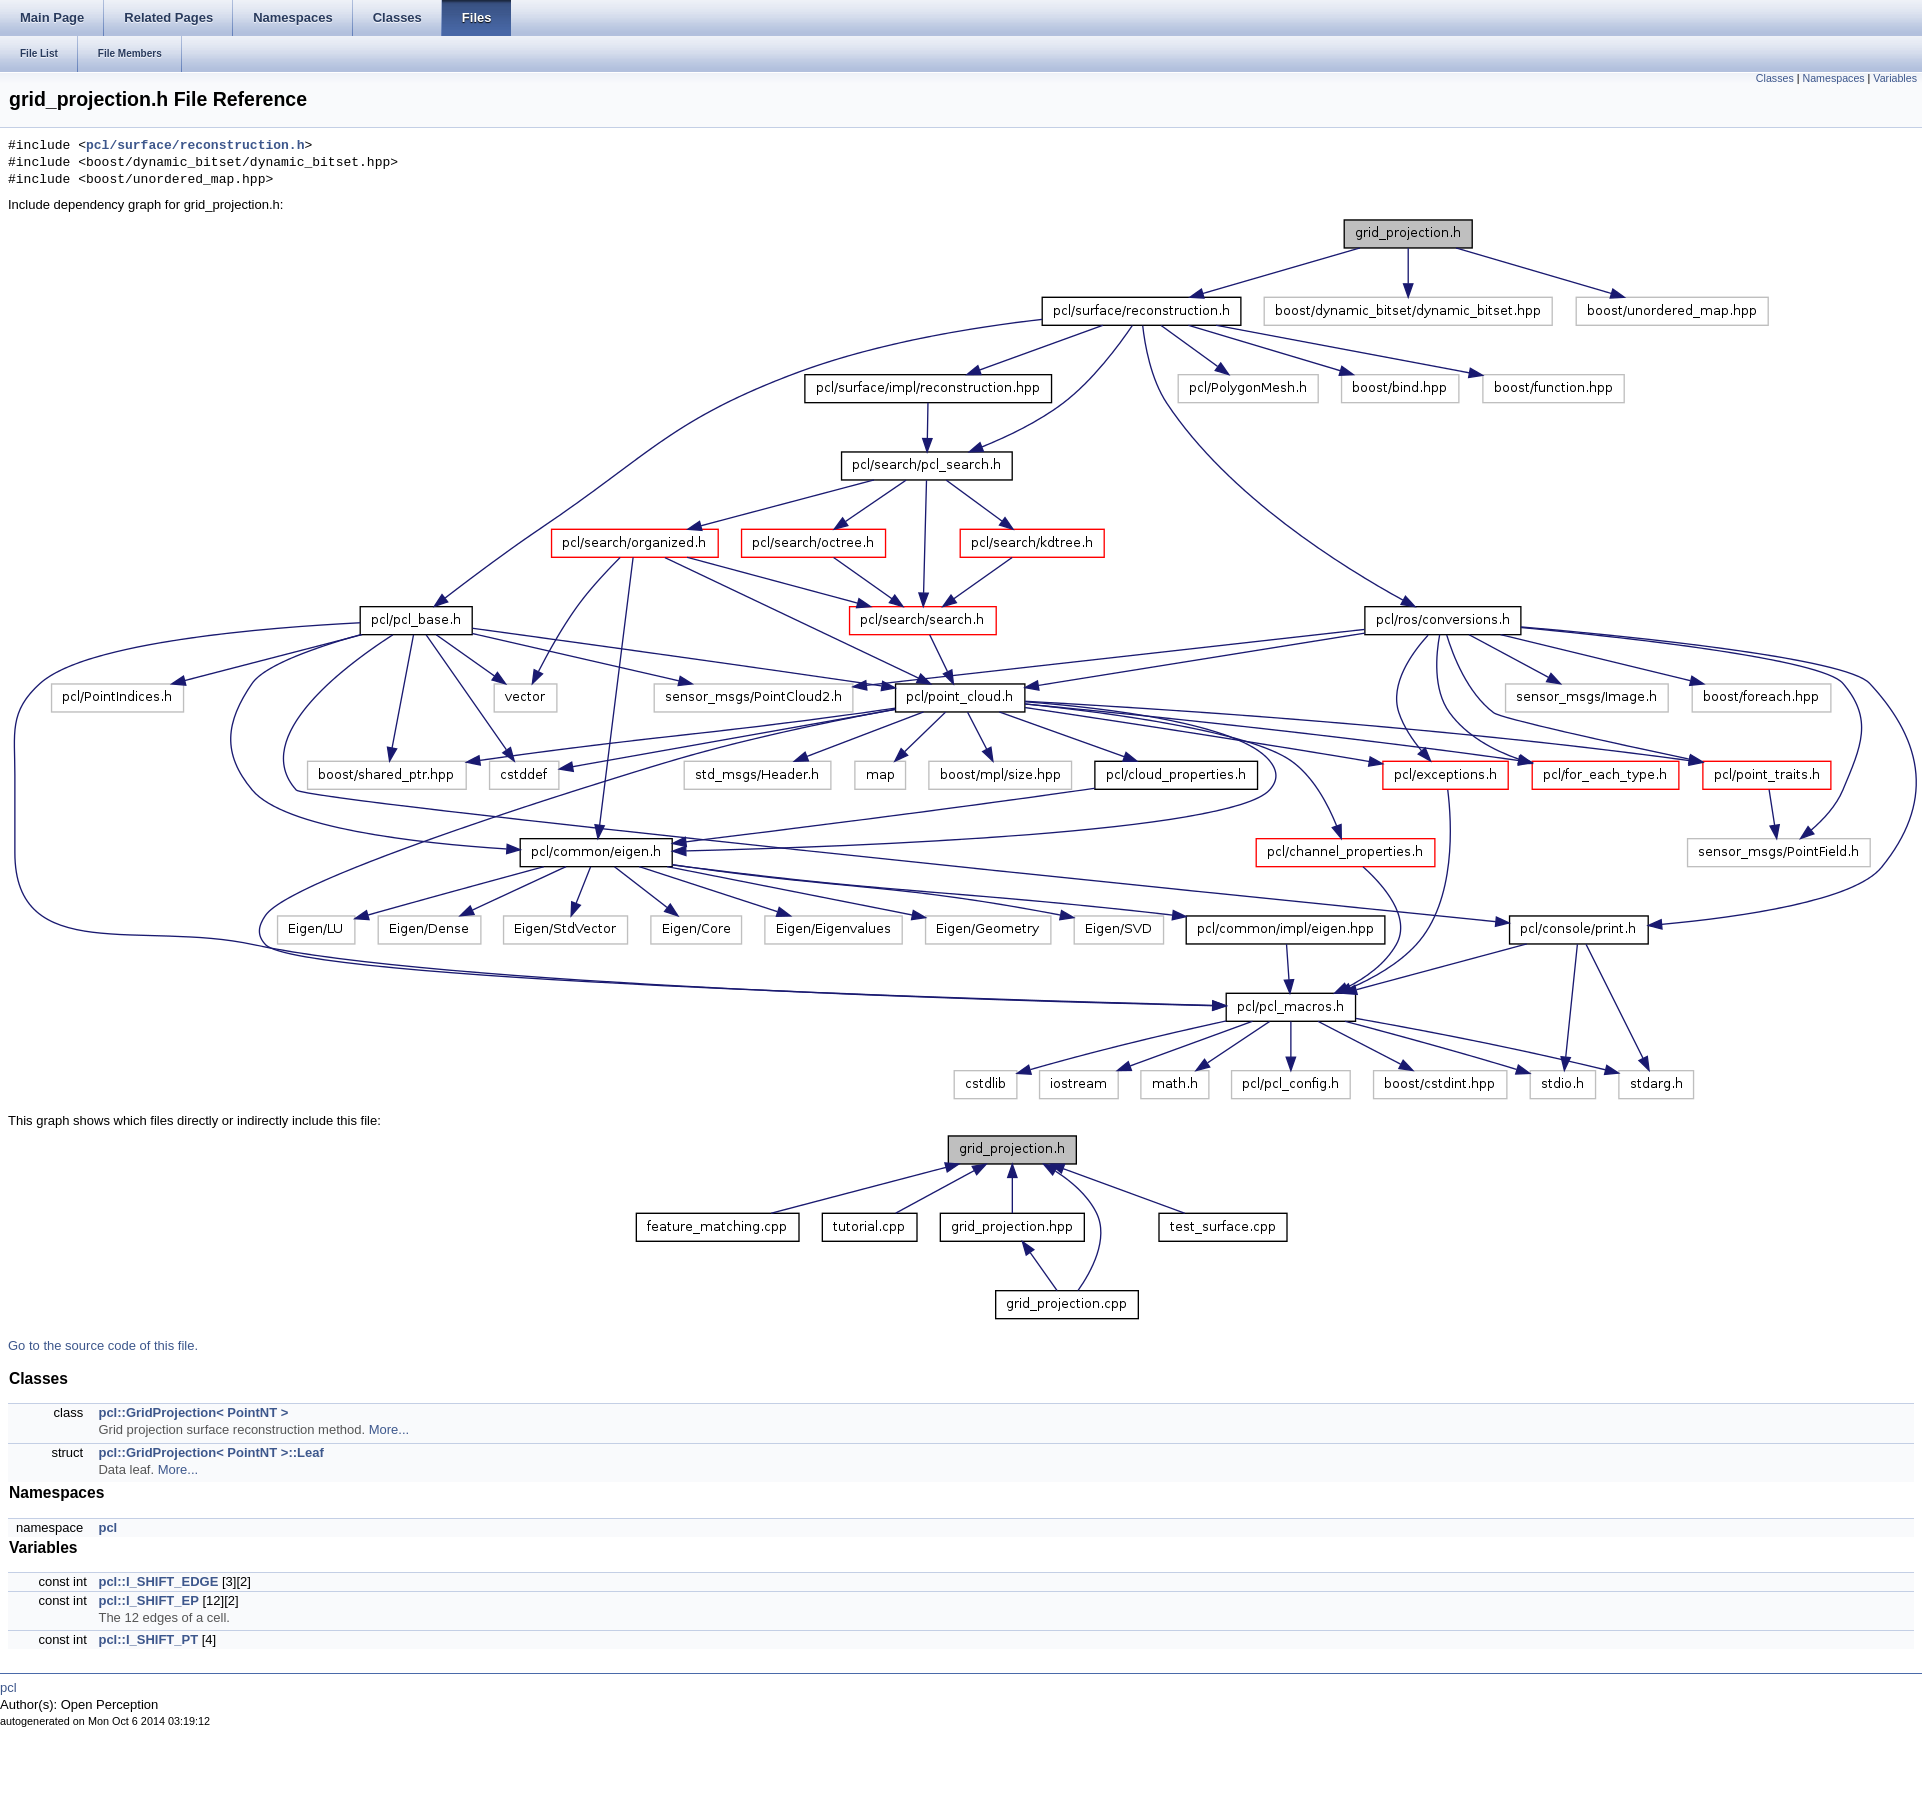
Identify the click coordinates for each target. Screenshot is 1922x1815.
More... (389, 1429)
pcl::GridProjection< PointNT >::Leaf (210, 1452)
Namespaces (1833, 78)
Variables (1895, 78)
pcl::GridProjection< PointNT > (193, 1412)
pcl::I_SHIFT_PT (148, 1639)
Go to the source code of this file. (103, 1345)
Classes (1775, 78)
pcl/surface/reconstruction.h (195, 146)
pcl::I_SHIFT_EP (148, 1600)
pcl (107, 1527)
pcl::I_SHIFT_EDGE (158, 1581)
